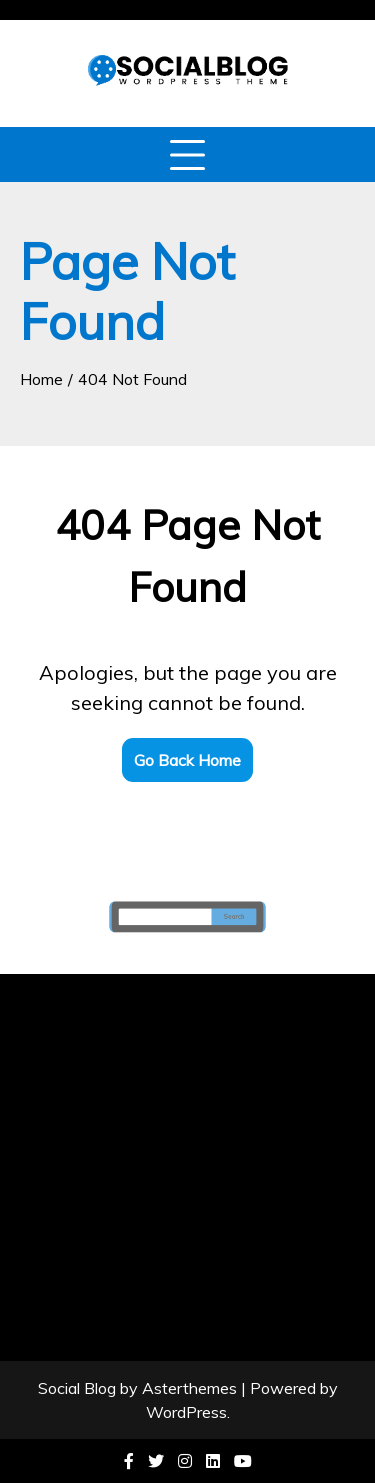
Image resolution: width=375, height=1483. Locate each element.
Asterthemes (189, 1388)
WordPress (186, 1412)
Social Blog (77, 1388)
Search (229, 916)
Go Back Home (187, 760)
